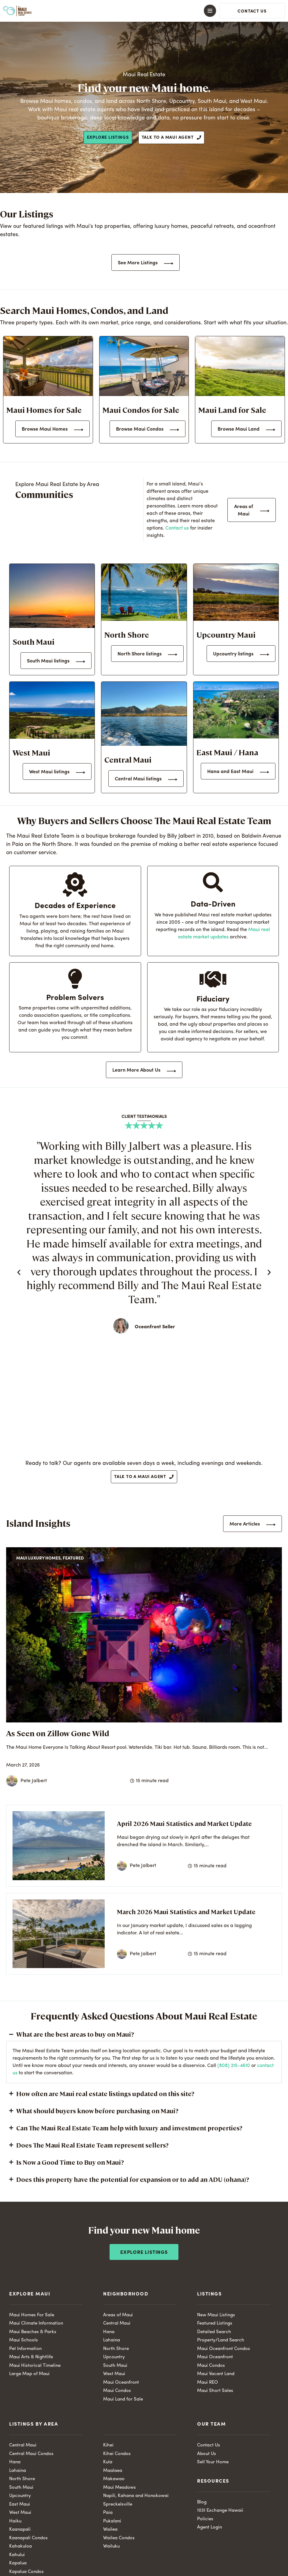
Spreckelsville (117, 2504)
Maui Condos (117, 2391)
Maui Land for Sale (123, 2399)
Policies (205, 2519)
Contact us (177, 528)
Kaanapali (20, 2529)
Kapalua (18, 2563)
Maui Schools (23, 2340)
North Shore (116, 2349)
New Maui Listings (216, 2315)
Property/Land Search (220, 2340)
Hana (108, 2332)
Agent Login (209, 2527)
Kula (107, 2462)
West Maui (114, 2374)
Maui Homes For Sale (31, 2315)
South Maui (115, 2365)
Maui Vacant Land (215, 2374)
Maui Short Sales (215, 2391)
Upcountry (114, 2357)
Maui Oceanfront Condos (223, 2349)
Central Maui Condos (31, 2454)
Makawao (114, 2479)
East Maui (19, 2504)
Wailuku (111, 2546)
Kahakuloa (20, 2546)
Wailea (110, 2529)
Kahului (17, 2555)
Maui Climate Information (36, 2323)
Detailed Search (214, 2332)
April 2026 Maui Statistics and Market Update (184, 1823)
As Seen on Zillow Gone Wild (57, 1733)
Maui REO (207, 2382)
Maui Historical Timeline (35, 2365)
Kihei (108, 2445)
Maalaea (112, 2471)
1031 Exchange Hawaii (220, 2510)
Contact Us (208, 2445)
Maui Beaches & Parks (32, 2332)
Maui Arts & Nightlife (31, 2357)
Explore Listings (144, 2252)
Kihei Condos (117, 2454)
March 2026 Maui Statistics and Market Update (186, 1911)
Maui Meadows (119, 2487)
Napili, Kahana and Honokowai (136, 2496)
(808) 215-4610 (233, 2065)
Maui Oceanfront (121, 2382)
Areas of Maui (118, 2315)
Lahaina (111, 2340)
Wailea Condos (119, 2538)
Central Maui (116, 2323)
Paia (108, 2512)
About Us (206, 2454)
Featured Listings (214, 2323)
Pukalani (112, 2521)
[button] (144, 11)
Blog (202, 2502)
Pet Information (25, 2349)
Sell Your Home (213, 2462)
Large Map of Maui (29, 2374)
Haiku (15, 2521)
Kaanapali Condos (28, 2538)
